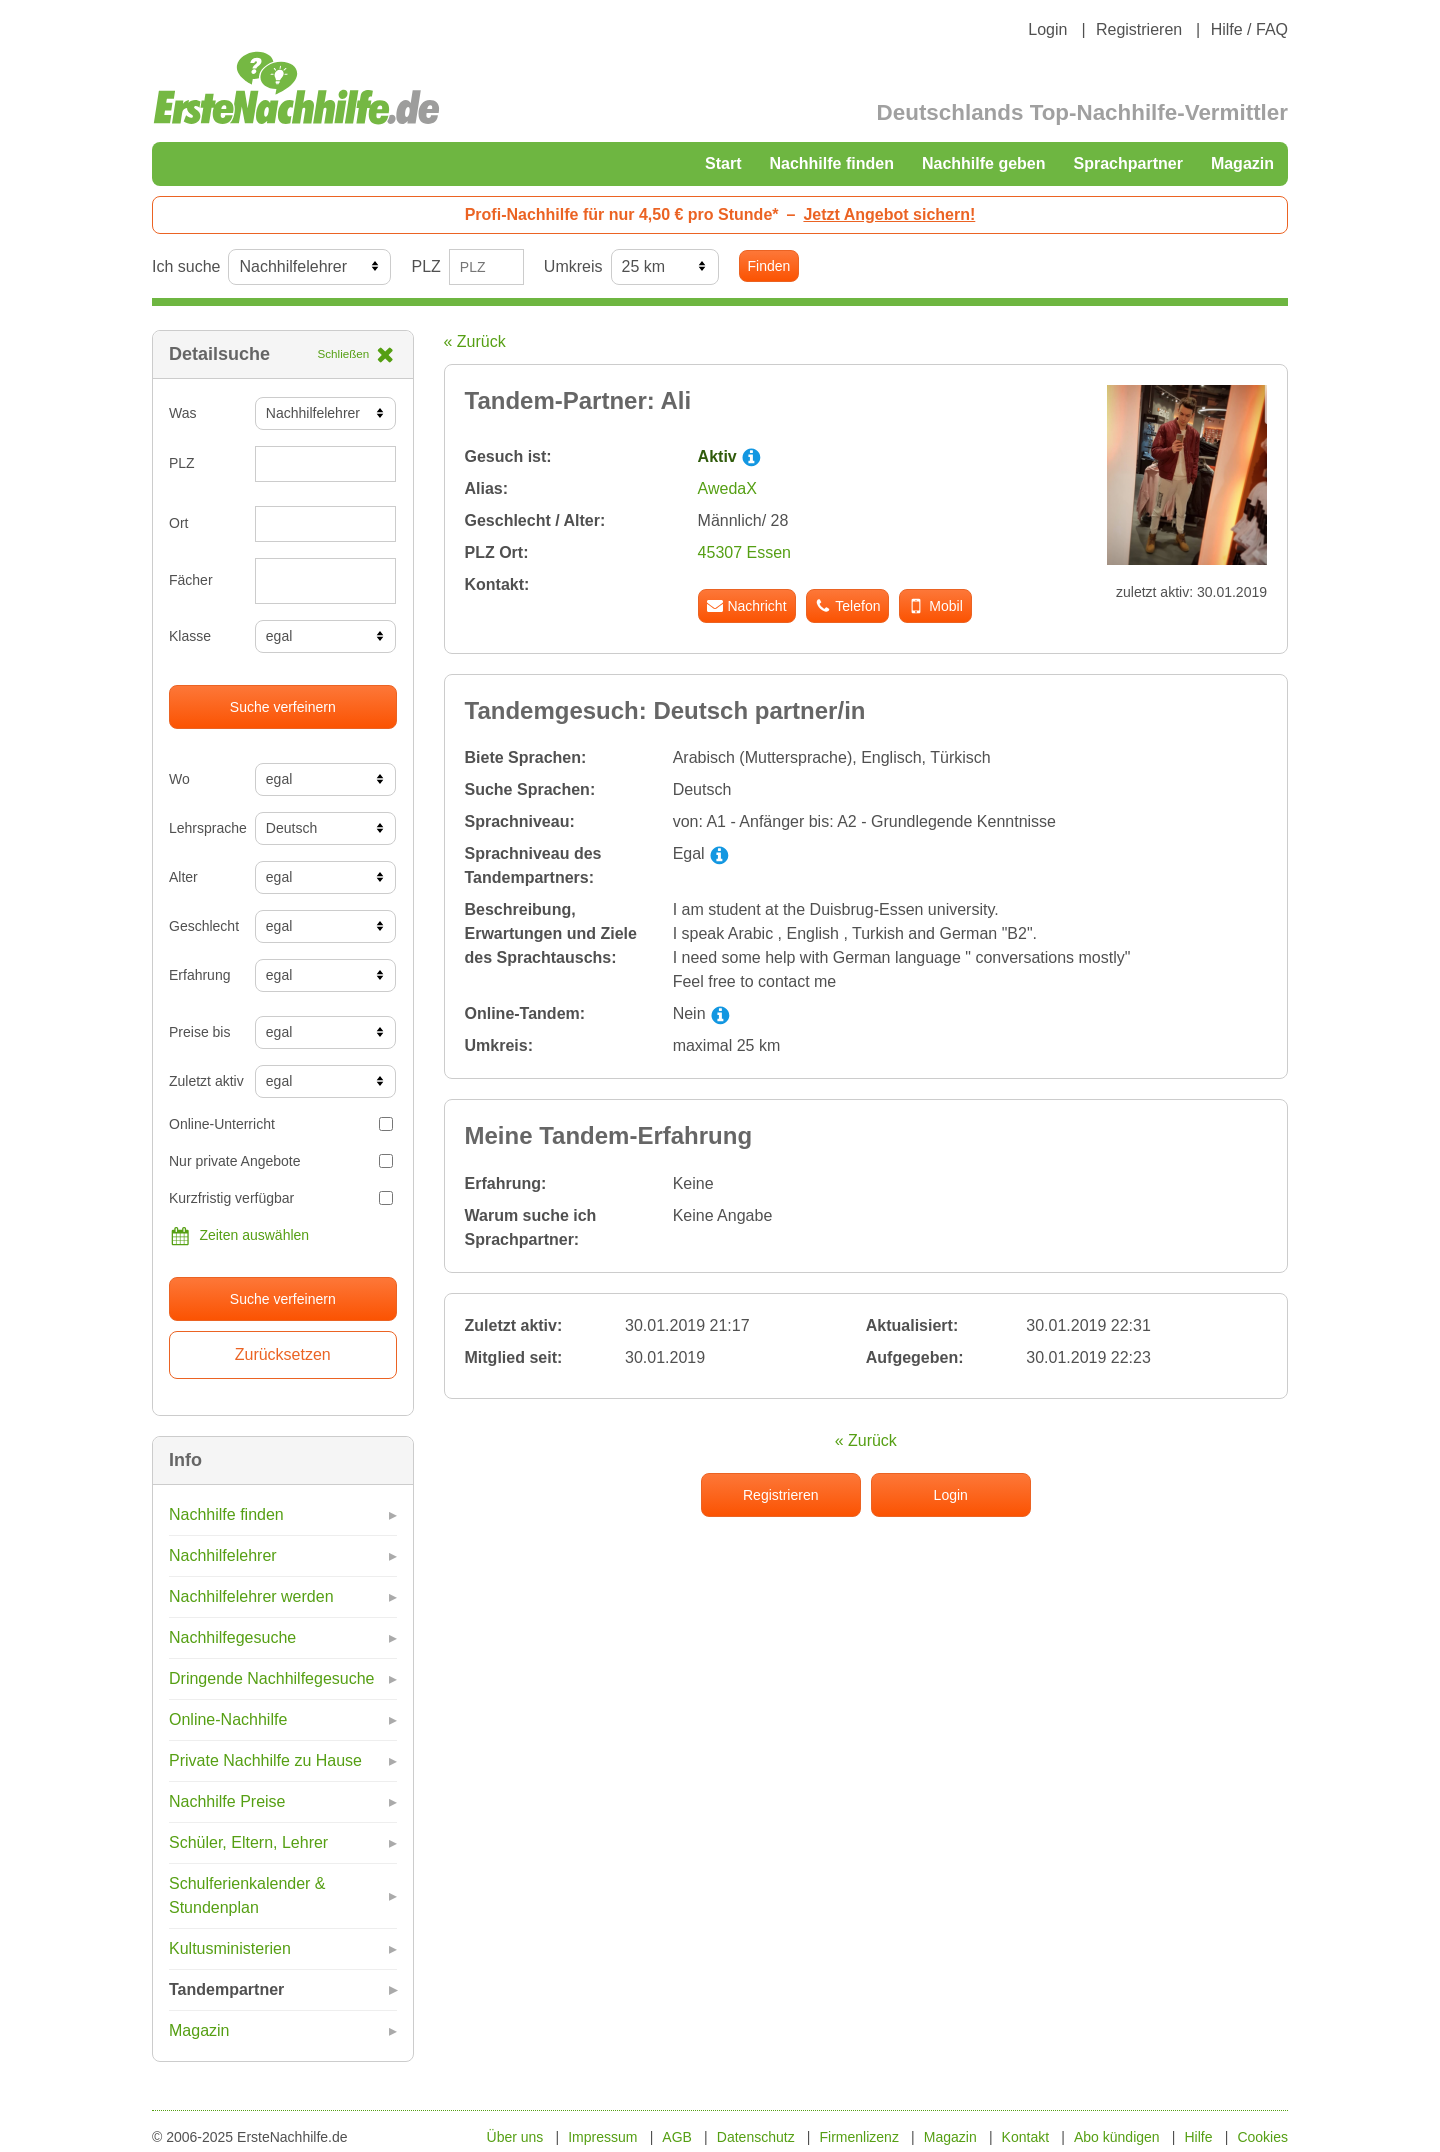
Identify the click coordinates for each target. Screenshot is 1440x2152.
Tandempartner (226, 1989)
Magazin (1242, 163)
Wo (179, 779)
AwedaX (727, 488)
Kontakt (1025, 2137)
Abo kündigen (1117, 2137)
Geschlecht (204, 926)
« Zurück (475, 341)
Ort (178, 523)
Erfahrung (199, 975)
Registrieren (1139, 29)
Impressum (602, 2137)
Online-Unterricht (281, 1124)
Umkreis (573, 266)
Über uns (515, 2137)
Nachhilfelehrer (223, 1555)
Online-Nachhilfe (228, 1719)
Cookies (1262, 2137)
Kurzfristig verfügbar (281, 1198)
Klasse (190, 636)
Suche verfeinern (283, 707)
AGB (677, 2137)
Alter (183, 877)
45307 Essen (744, 552)
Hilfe (1199, 2137)
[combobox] (326, 581)
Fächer (191, 580)
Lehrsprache (204, 828)
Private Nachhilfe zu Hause (265, 1760)
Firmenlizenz (859, 2137)
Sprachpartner (1128, 163)
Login (1047, 29)
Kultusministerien (230, 1948)
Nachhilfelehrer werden (251, 1596)
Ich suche (186, 266)
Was (182, 413)
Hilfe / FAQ (1249, 29)
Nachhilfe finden (831, 163)
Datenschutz (756, 2137)
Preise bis (199, 1032)
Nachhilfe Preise (227, 1801)
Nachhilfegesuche (232, 1637)
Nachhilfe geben (984, 163)
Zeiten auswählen (239, 1236)
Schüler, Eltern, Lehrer (248, 1842)
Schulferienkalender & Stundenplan (247, 1895)
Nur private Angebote (281, 1161)
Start (723, 163)
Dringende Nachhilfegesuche (271, 1678)
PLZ (425, 266)
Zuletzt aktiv (204, 1081)
